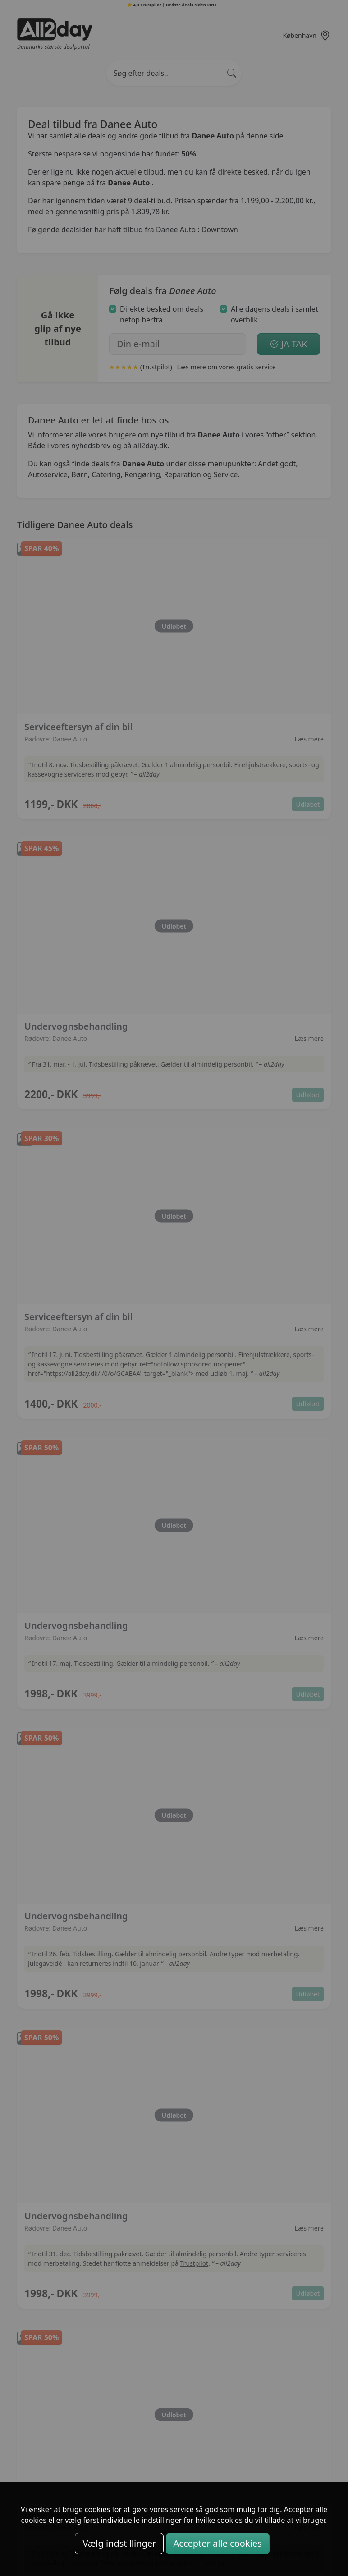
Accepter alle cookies (218, 2543)
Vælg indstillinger (119, 2543)
